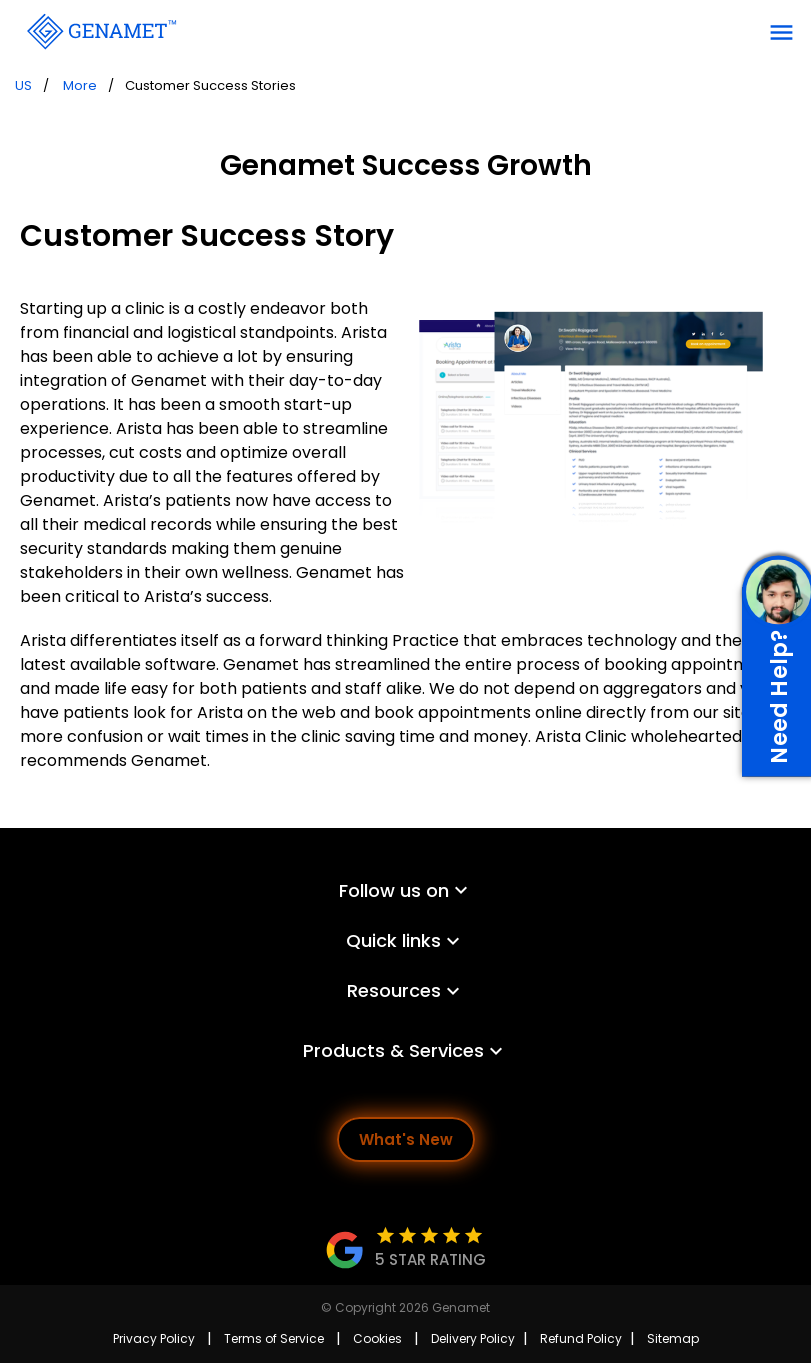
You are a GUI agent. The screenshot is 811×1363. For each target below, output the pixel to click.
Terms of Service (274, 1338)
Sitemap (673, 1338)
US (23, 85)
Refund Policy (581, 1338)
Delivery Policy (473, 1338)
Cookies (377, 1338)
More (80, 85)
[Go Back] (100, 30)
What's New (406, 1139)
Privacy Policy (154, 1338)
